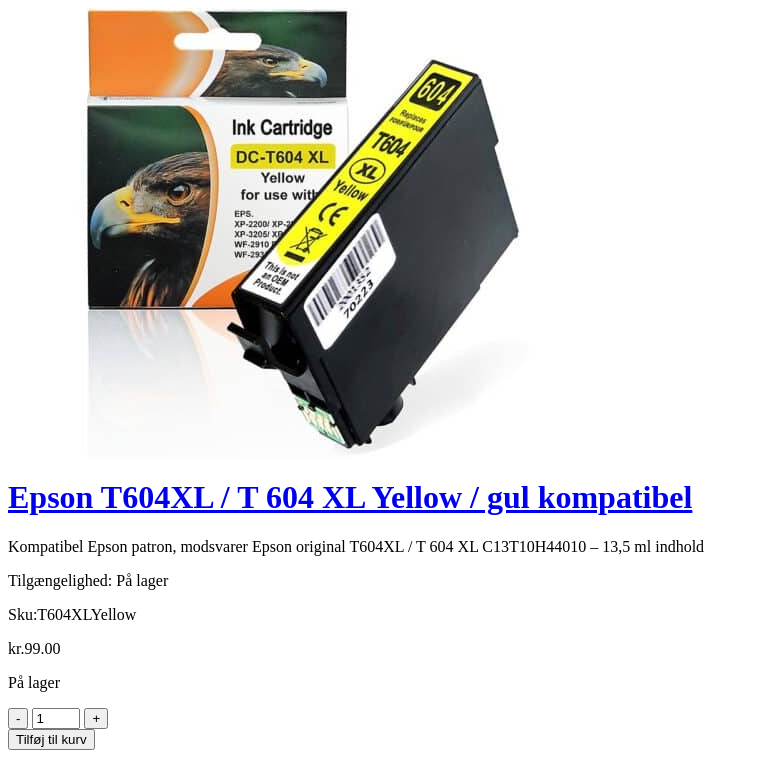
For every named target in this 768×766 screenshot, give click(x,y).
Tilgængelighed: (60, 580)
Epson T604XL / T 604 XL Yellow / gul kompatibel (350, 497)
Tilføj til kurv (51, 739)
